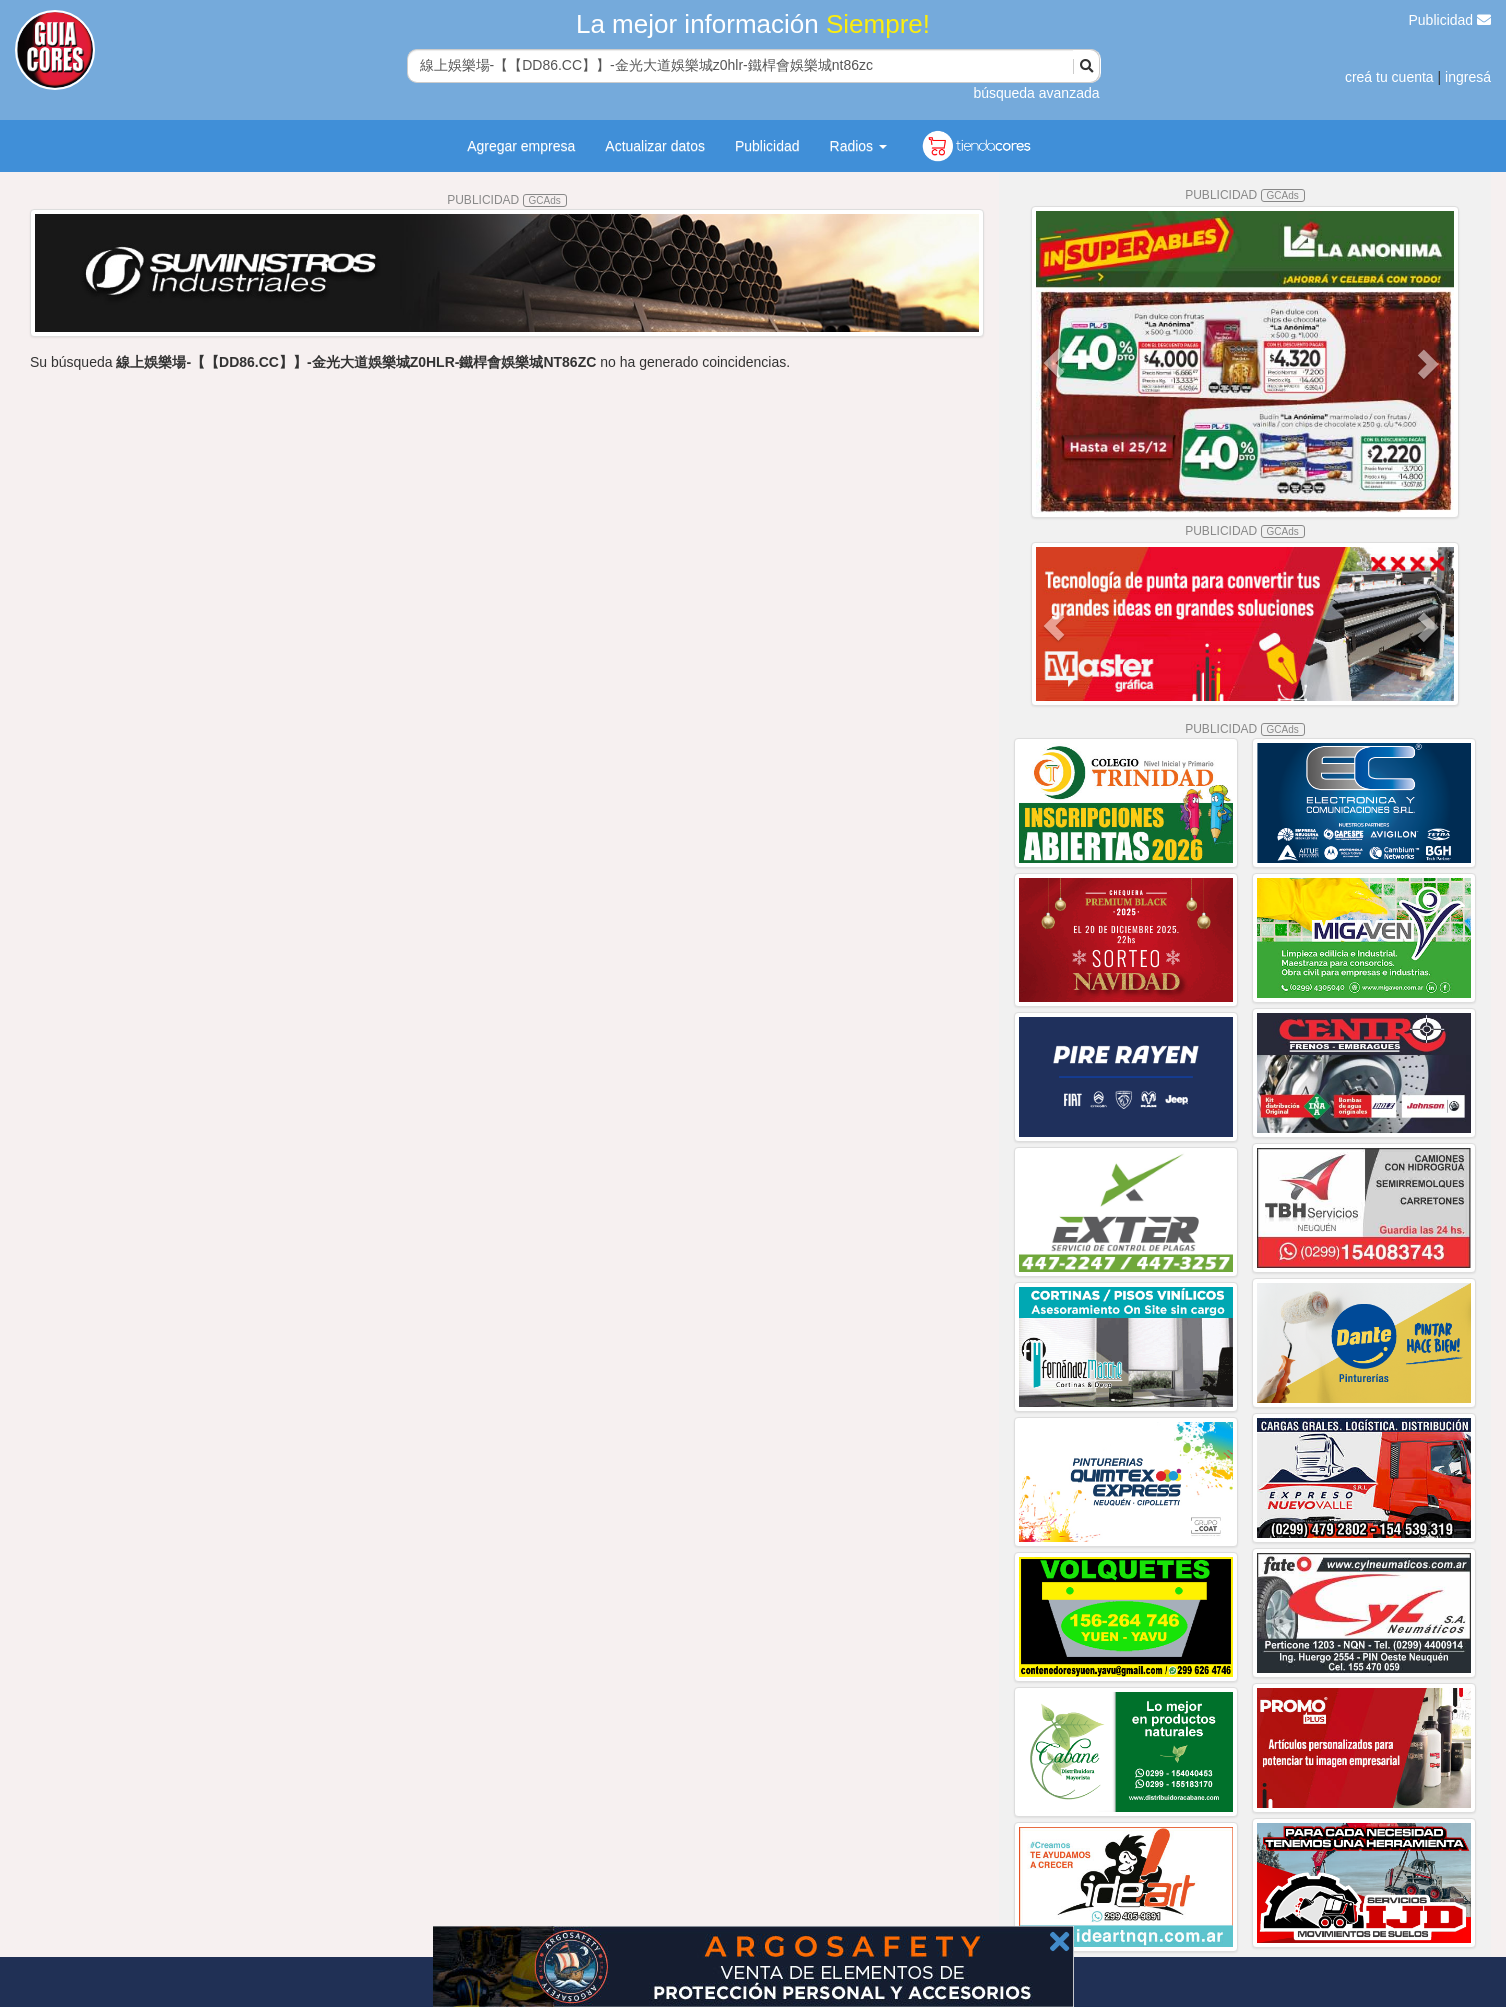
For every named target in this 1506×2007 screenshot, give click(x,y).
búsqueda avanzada (1036, 93)
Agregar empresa (521, 146)
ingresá (1468, 77)
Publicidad (1450, 20)
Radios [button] (858, 146)
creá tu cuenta (1389, 77)
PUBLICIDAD (507, 200)
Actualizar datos (655, 146)
